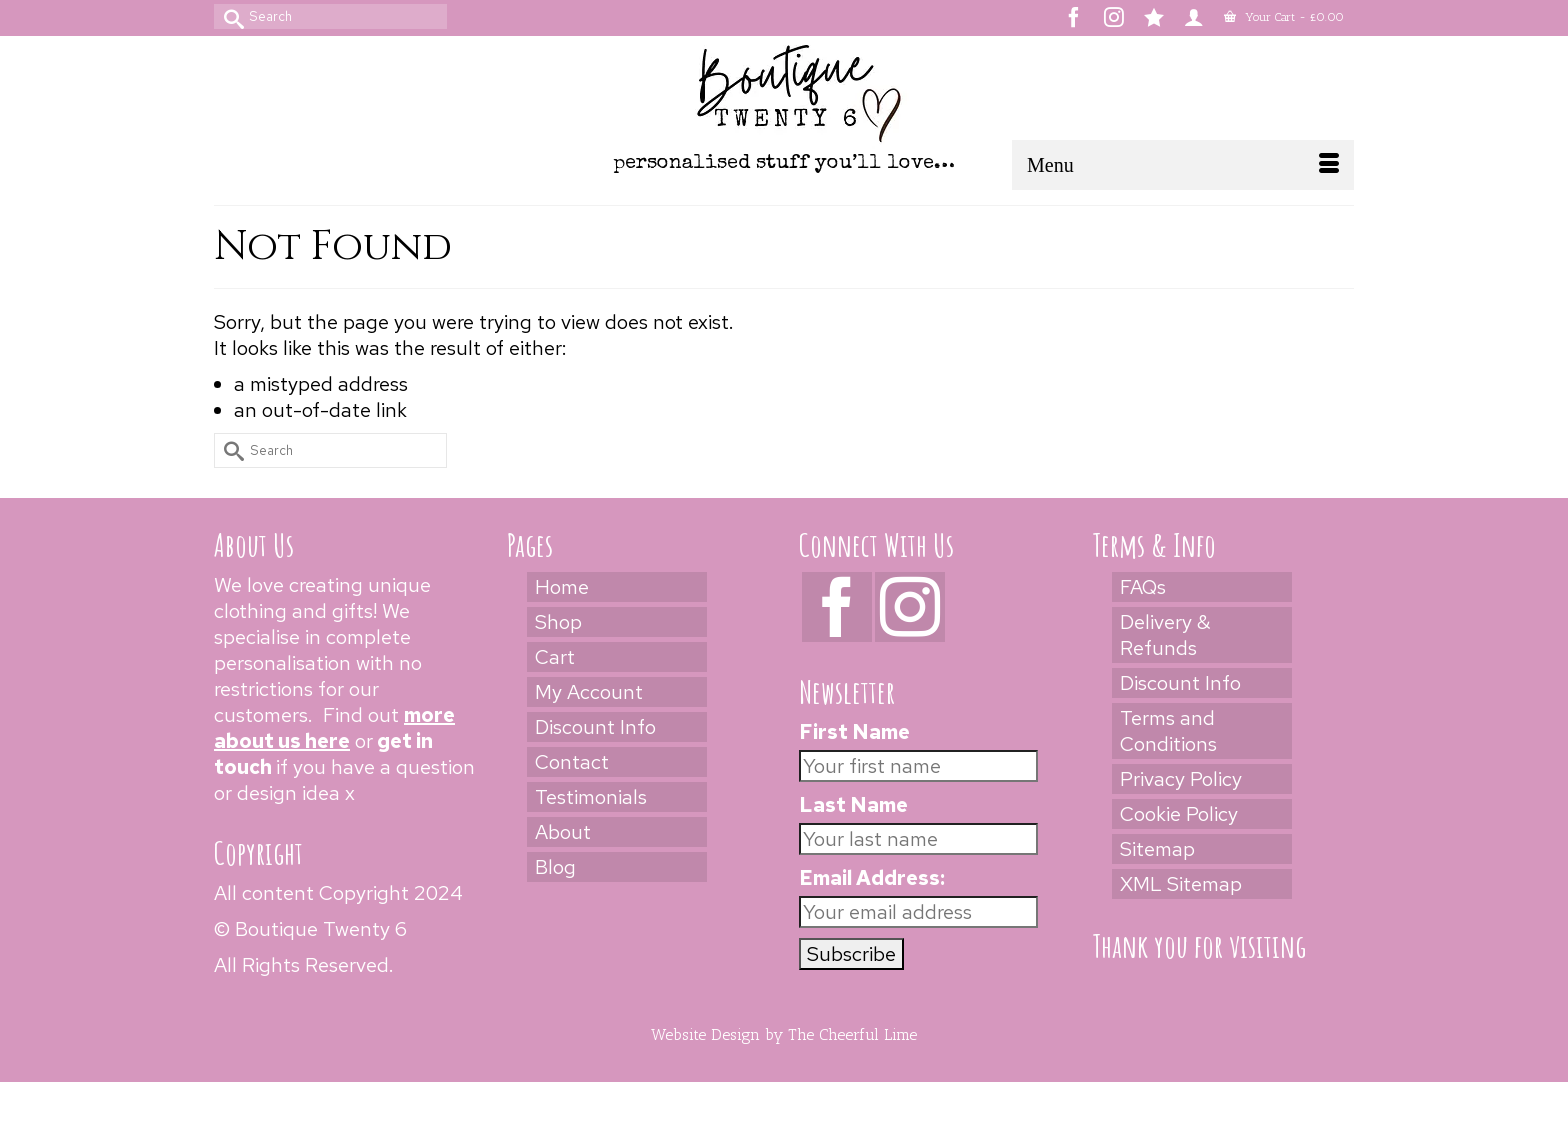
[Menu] (1183, 165)
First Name (854, 732)
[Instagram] (910, 607)
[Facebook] (837, 607)
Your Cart (1284, 17)
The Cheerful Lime (852, 1034)
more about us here (334, 728)
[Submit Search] (229, 16)
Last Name (853, 805)
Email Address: (872, 878)
